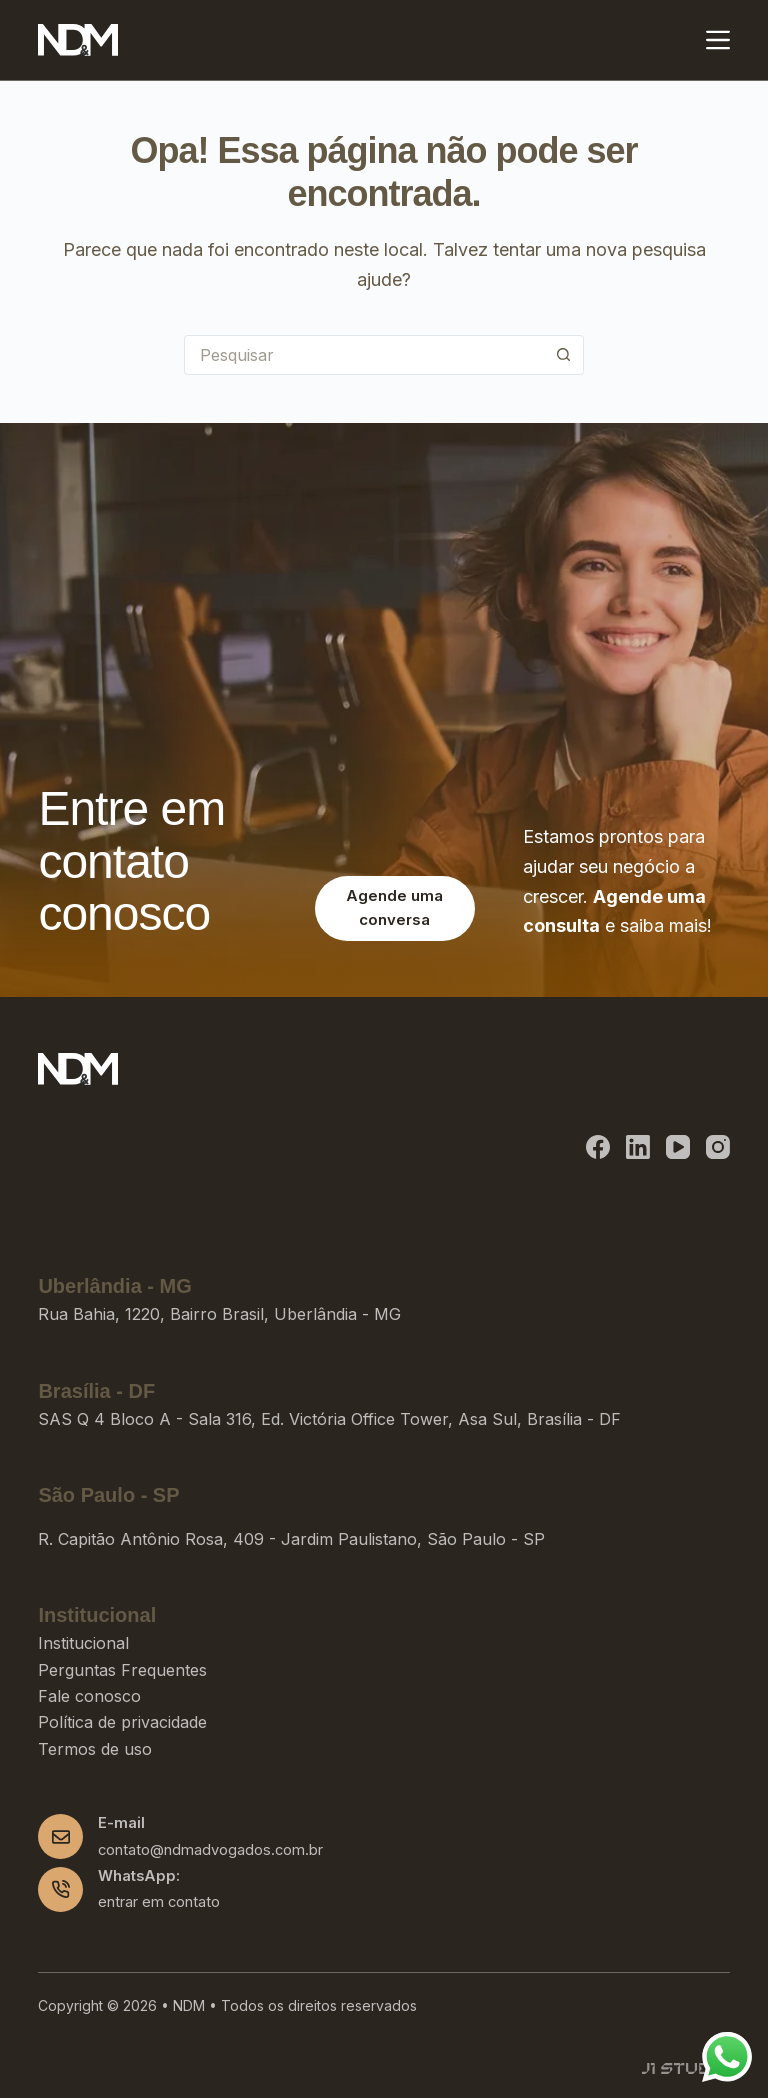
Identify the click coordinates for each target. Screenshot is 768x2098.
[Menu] (718, 40)
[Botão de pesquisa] (564, 355)
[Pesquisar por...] (364, 355)
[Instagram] (718, 1147)
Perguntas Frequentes (122, 1670)
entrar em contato (159, 1902)
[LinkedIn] (638, 1147)
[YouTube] (678, 1147)
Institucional (83, 1643)
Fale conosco (89, 1696)
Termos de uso (95, 1749)
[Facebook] (598, 1147)
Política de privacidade (122, 1722)
